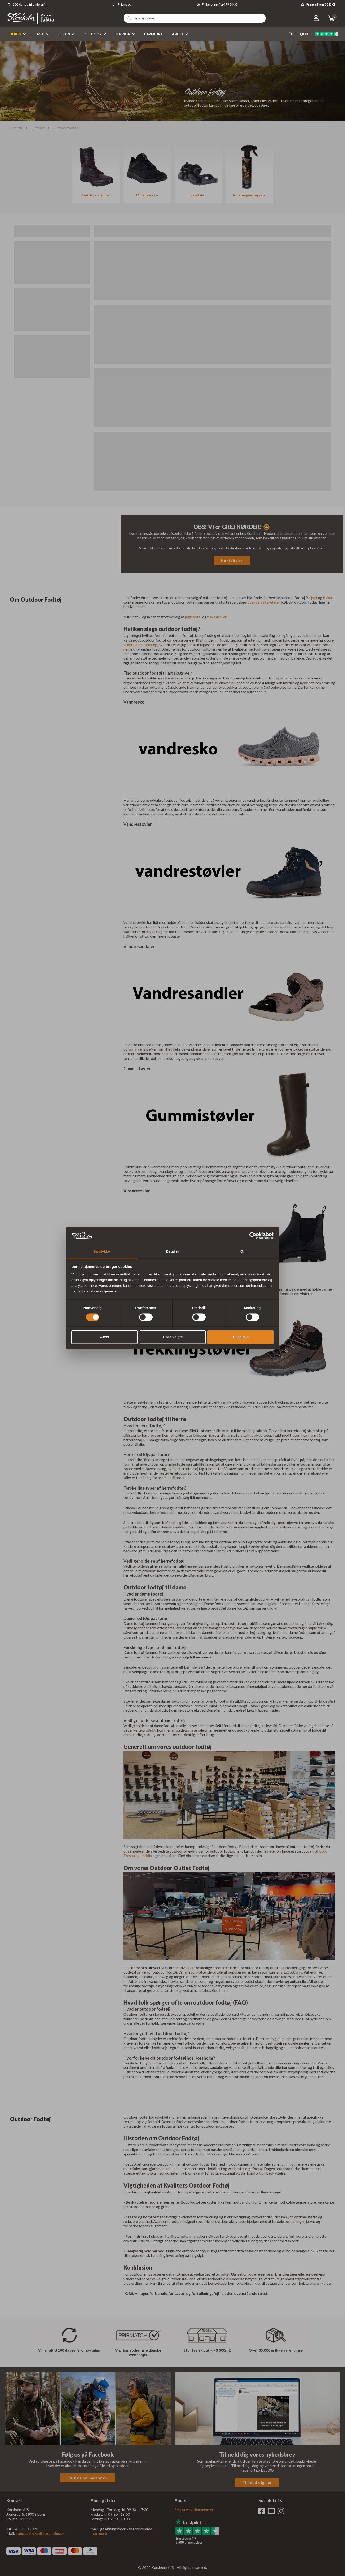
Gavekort (153, 34)
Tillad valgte (172, 1337)
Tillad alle (240, 1337)
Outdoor (92, 34)
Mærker (122, 34)
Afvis (104, 1337)
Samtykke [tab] (101, 1251)
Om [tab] (243, 1251)
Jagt (39, 34)
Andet (178, 34)
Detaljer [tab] (172, 1251)
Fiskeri (64, 34)
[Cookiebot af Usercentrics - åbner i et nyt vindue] (253, 1235)
